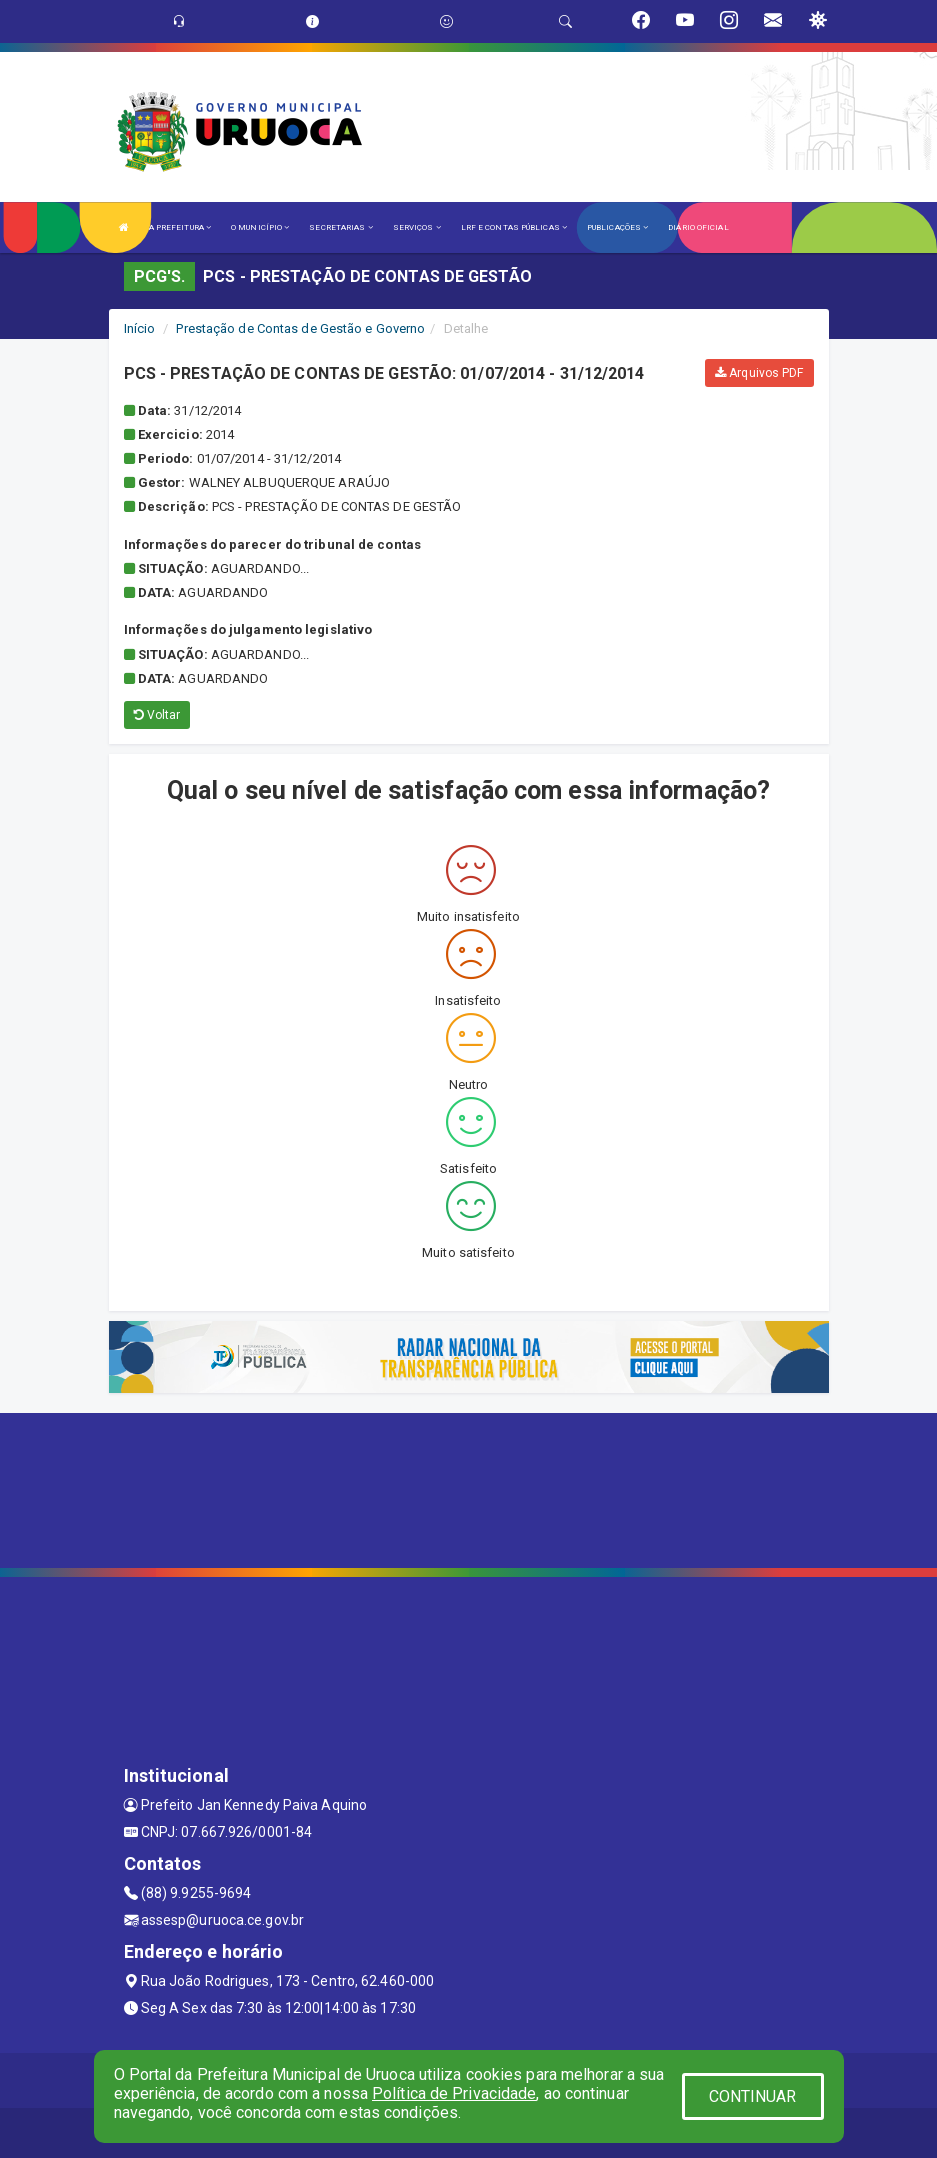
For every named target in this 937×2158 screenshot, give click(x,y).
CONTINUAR (753, 2096)
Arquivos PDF (759, 373)
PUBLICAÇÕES (617, 227)
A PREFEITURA (180, 227)
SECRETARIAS (340, 227)
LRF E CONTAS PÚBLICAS (514, 227)
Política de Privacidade (454, 2093)
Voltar (157, 715)
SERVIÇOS (417, 227)
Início (140, 328)
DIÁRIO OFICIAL (698, 227)
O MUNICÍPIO (260, 227)
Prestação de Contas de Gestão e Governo (300, 328)
